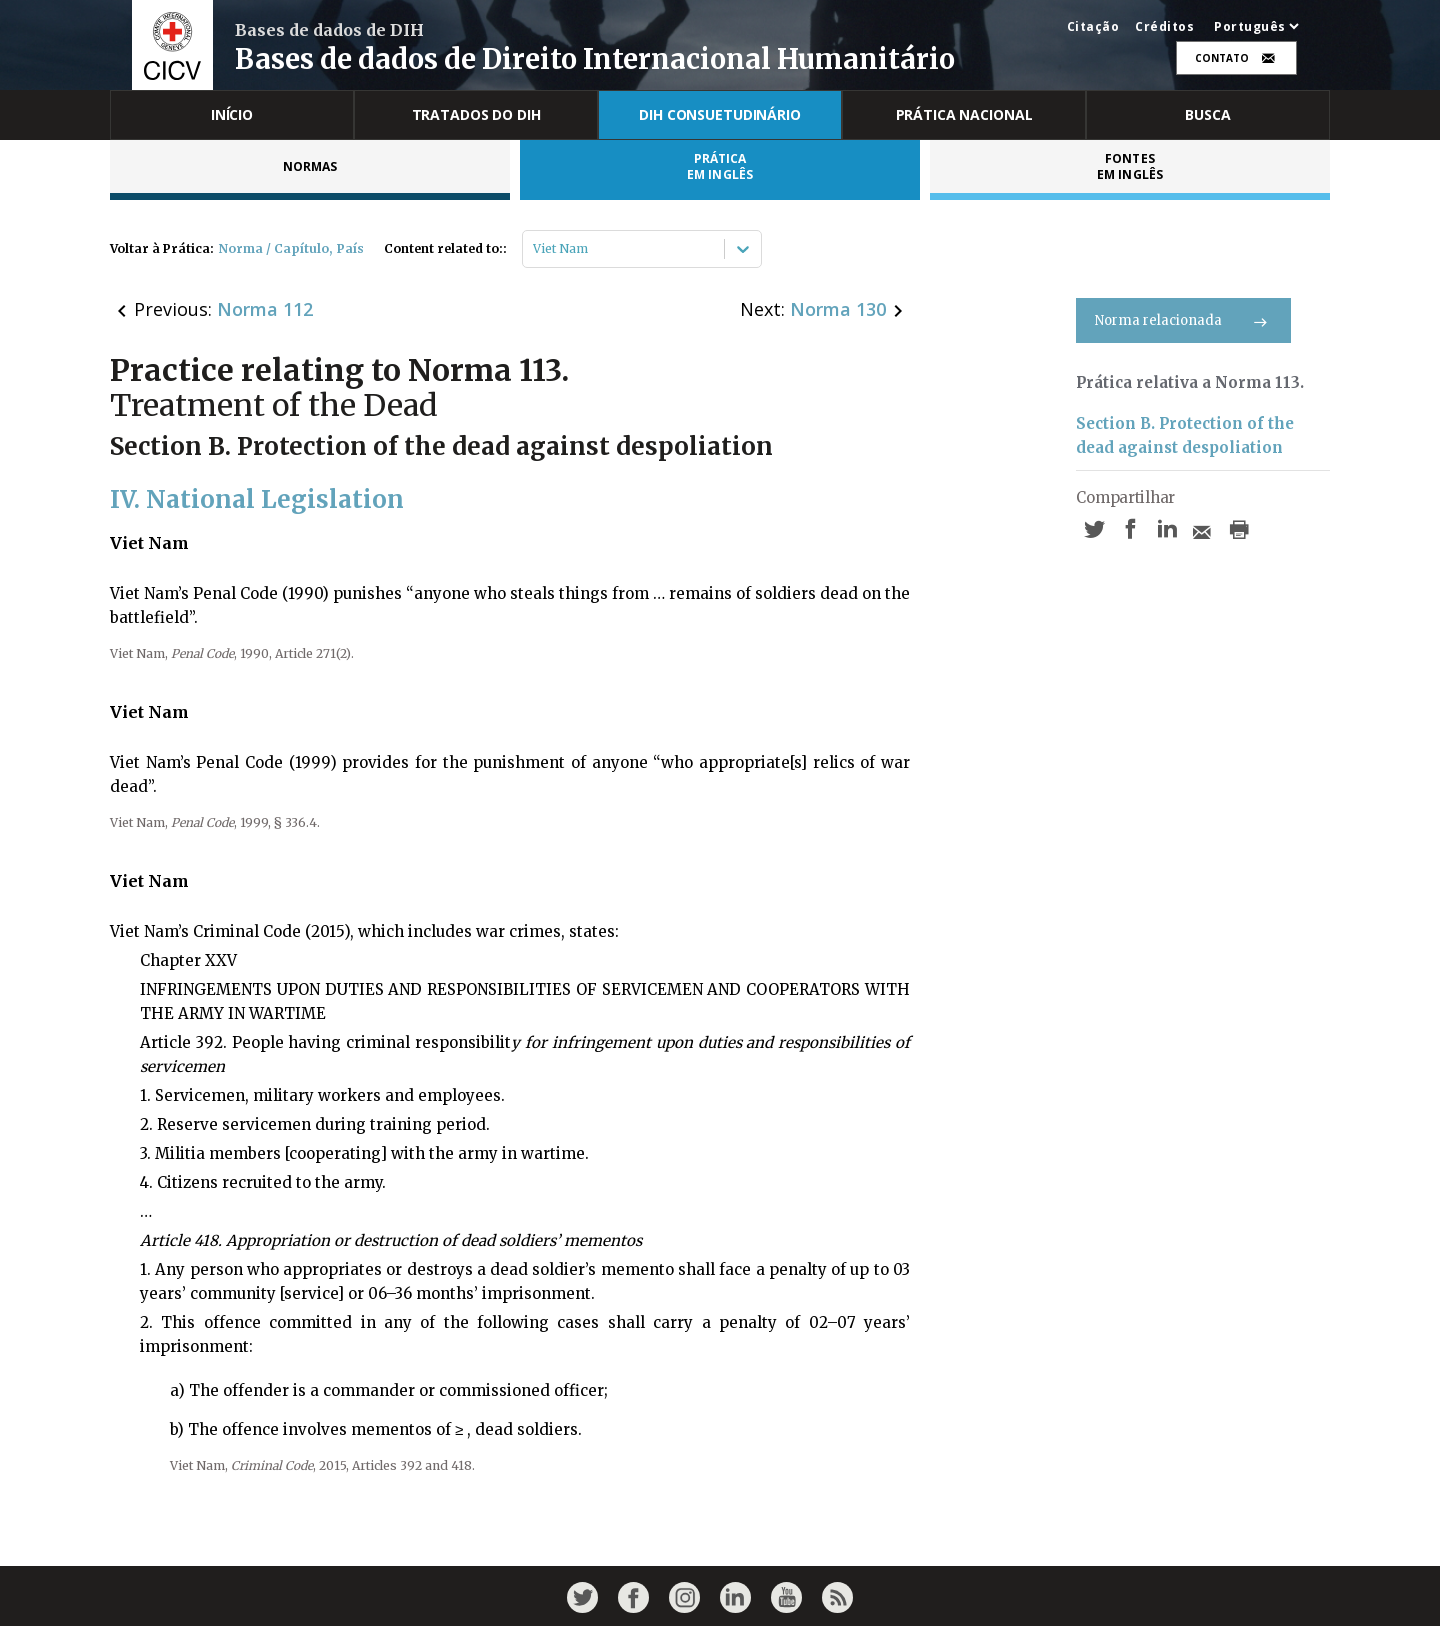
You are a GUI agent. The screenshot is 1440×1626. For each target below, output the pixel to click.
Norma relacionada (1183, 320)
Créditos (1164, 27)
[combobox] (534, 249)
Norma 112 (265, 309)
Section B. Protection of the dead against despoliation (1185, 435)
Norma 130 (838, 309)
